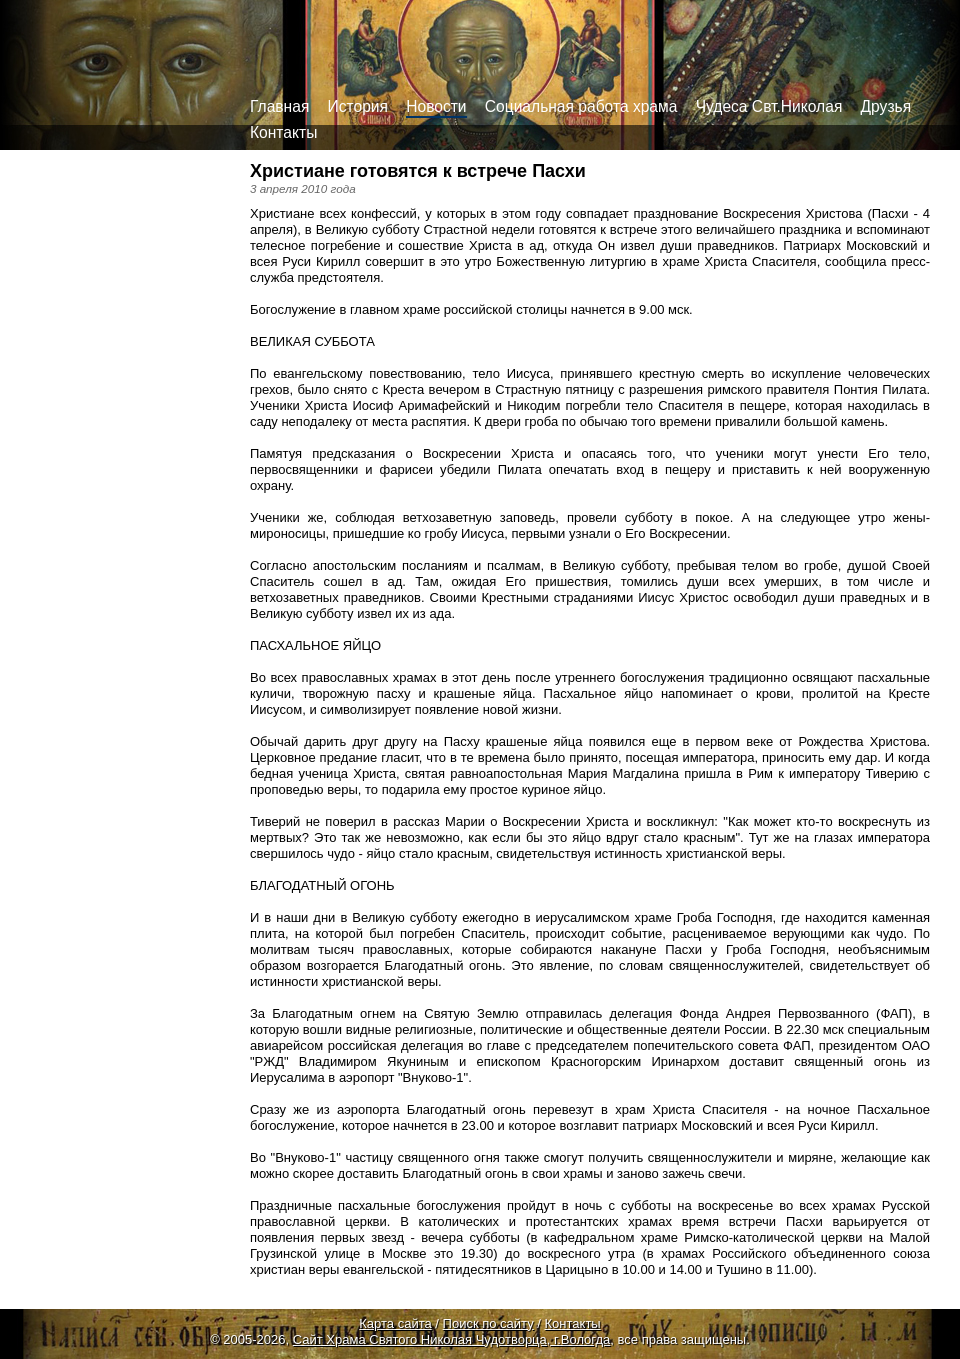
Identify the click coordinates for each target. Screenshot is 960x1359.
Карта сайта (395, 1323)
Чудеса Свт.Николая (769, 106)
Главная (279, 106)
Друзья (886, 106)
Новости (436, 106)
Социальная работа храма (581, 106)
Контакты (283, 132)
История (358, 106)
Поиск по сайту (488, 1323)
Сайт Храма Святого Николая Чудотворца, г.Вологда (452, 1339)
